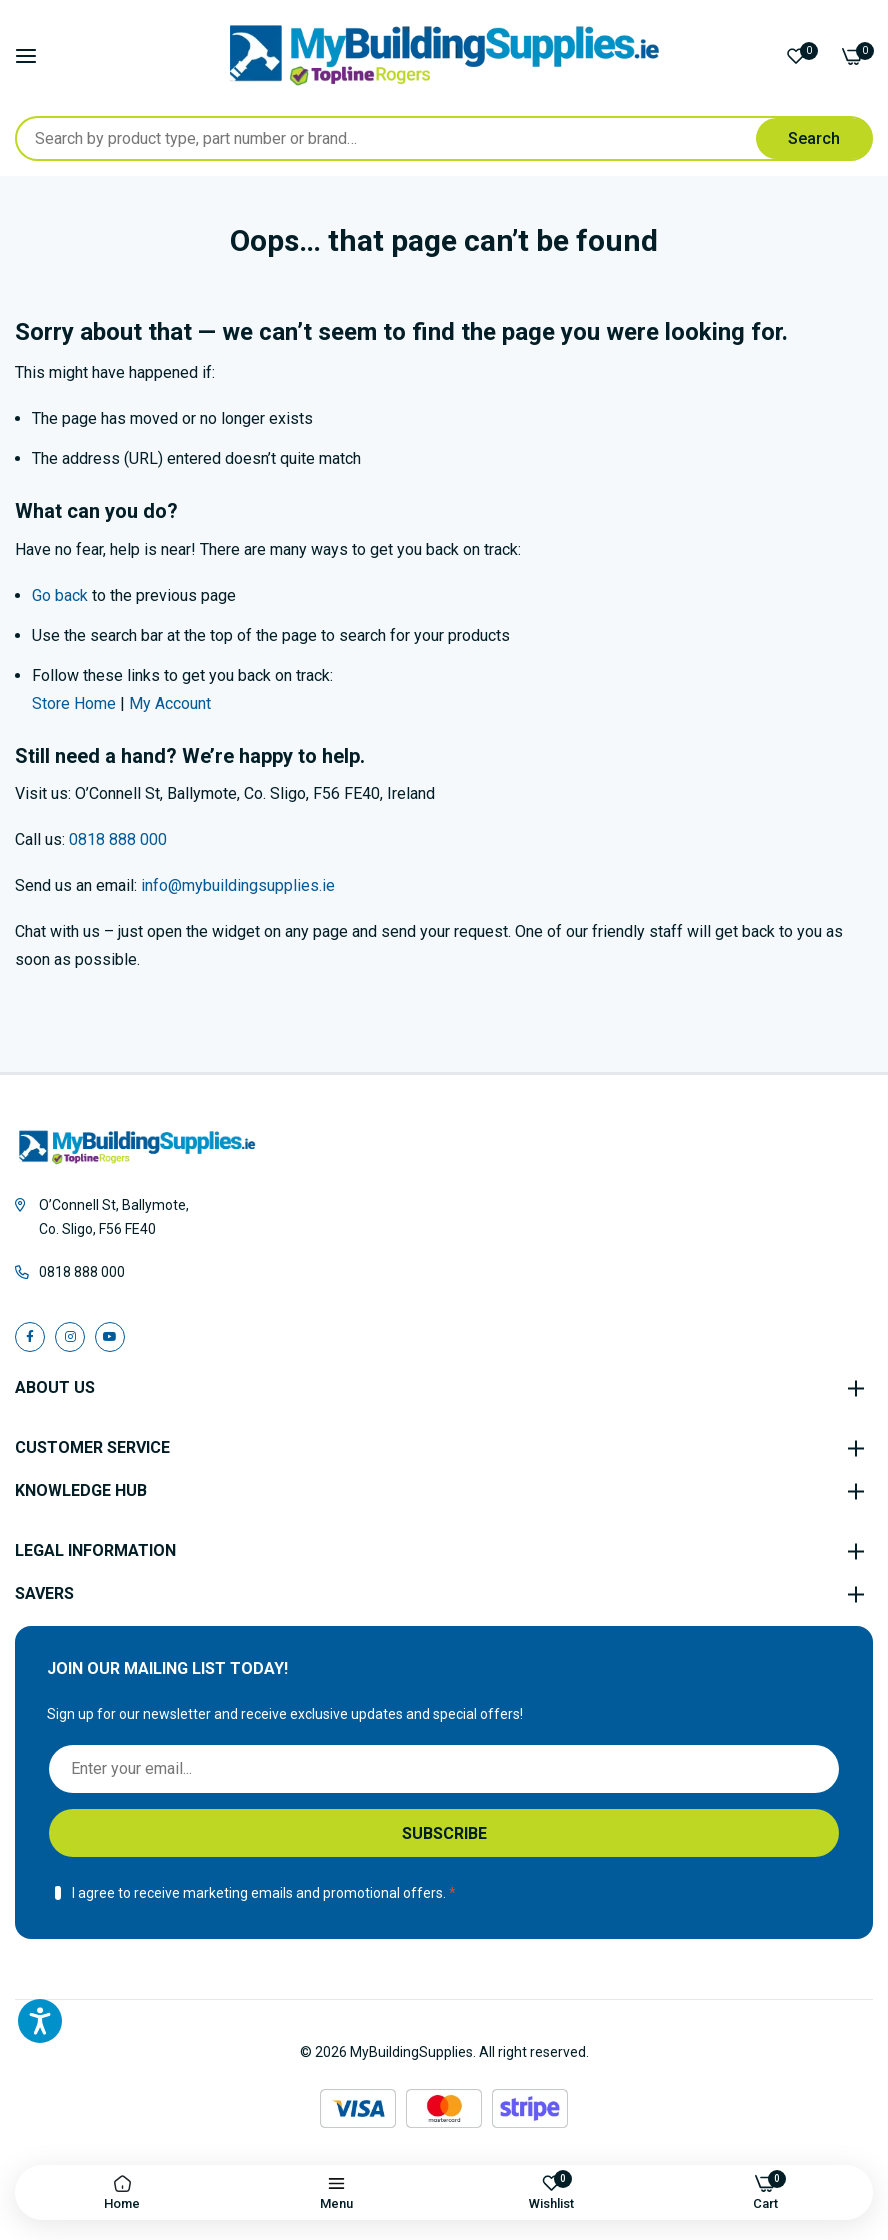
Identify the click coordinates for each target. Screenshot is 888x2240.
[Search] (814, 138)
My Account (170, 703)
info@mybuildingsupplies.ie (238, 885)
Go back (60, 595)
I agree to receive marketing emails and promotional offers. (259, 1893)
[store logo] (444, 55)
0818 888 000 (118, 839)
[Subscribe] (444, 1833)
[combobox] (444, 138)
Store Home (74, 703)
